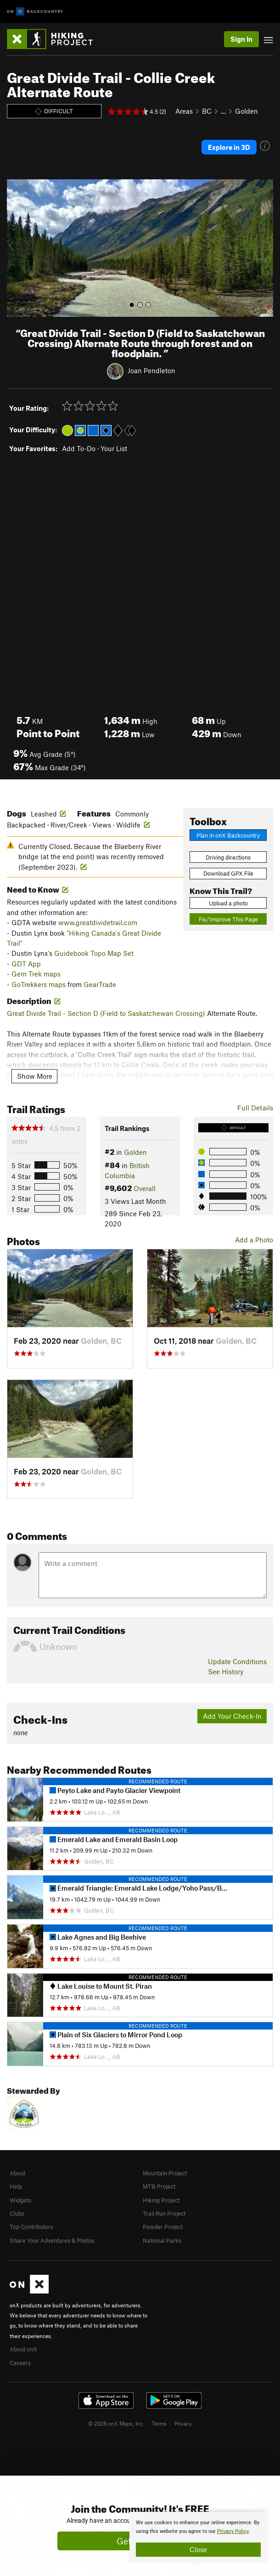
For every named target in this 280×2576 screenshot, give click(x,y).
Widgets (20, 2200)
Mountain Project (165, 2173)
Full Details (255, 1107)
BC (207, 111)
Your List (114, 448)
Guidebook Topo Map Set (94, 953)
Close (198, 2549)
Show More (34, 1076)
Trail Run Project (164, 2213)
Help (16, 2186)
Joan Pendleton (151, 370)
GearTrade (100, 984)
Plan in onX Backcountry (228, 835)
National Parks (162, 2240)
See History (225, 1671)
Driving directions (228, 857)
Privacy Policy (233, 2531)
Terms (159, 2423)
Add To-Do (78, 448)
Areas (184, 111)
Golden (246, 111)
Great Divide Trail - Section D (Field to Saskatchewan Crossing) (106, 1013)
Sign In (241, 39)
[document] (198, 2537)
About (17, 2173)
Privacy (183, 2423)
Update (237, 1661)
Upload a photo (228, 903)
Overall (145, 1188)
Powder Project (163, 2226)
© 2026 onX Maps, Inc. (116, 2423)
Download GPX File (228, 873)
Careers (20, 2362)
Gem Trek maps (36, 974)
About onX (23, 2349)
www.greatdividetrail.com (97, 922)
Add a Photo (254, 1240)
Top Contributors (31, 2226)
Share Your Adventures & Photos (52, 2240)
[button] (16, 248)
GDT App (26, 964)
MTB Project (159, 2186)
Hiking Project (161, 2200)
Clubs (17, 2213)
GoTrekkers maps (38, 984)
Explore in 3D (229, 147)
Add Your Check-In (232, 1716)
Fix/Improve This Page (228, 919)
